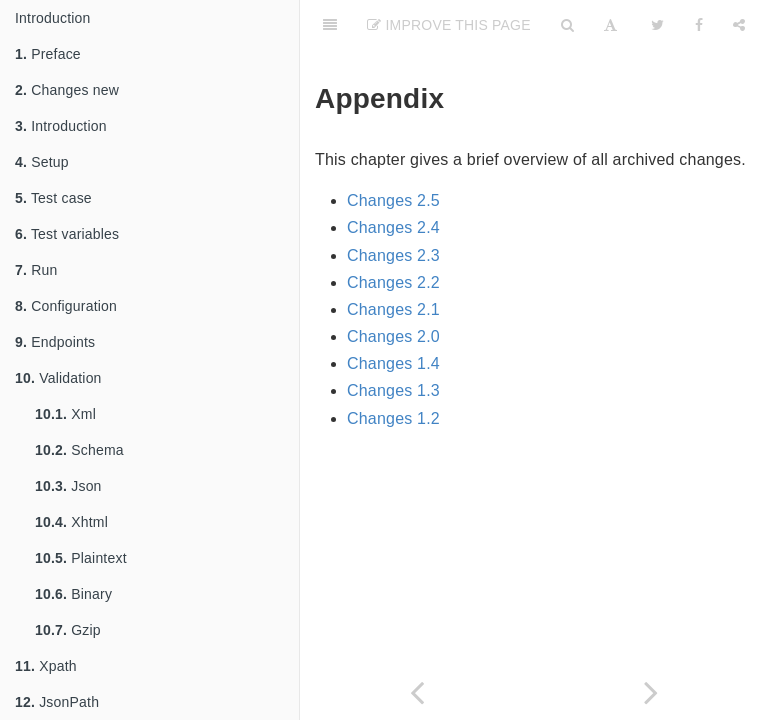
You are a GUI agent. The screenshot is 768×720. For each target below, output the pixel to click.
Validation (58, 378)
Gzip (68, 630)
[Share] (739, 25)
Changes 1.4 (393, 363)
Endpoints (55, 342)
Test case (53, 198)
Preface (48, 54)
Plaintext (81, 558)
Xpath (46, 666)
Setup (42, 162)
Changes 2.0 (393, 336)
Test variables (67, 234)
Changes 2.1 (393, 309)
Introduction (53, 18)
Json (68, 486)
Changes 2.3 (393, 255)
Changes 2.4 (393, 227)
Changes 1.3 (393, 390)
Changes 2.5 (393, 200)
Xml (65, 414)
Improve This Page (449, 25)
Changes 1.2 (393, 418)
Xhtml (71, 522)
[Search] (567, 25)
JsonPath (57, 702)
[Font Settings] (610, 25)
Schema (79, 450)
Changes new (67, 90)
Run (36, 270)
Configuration (66, 306)
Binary (73, 594)
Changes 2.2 (393, 282)
